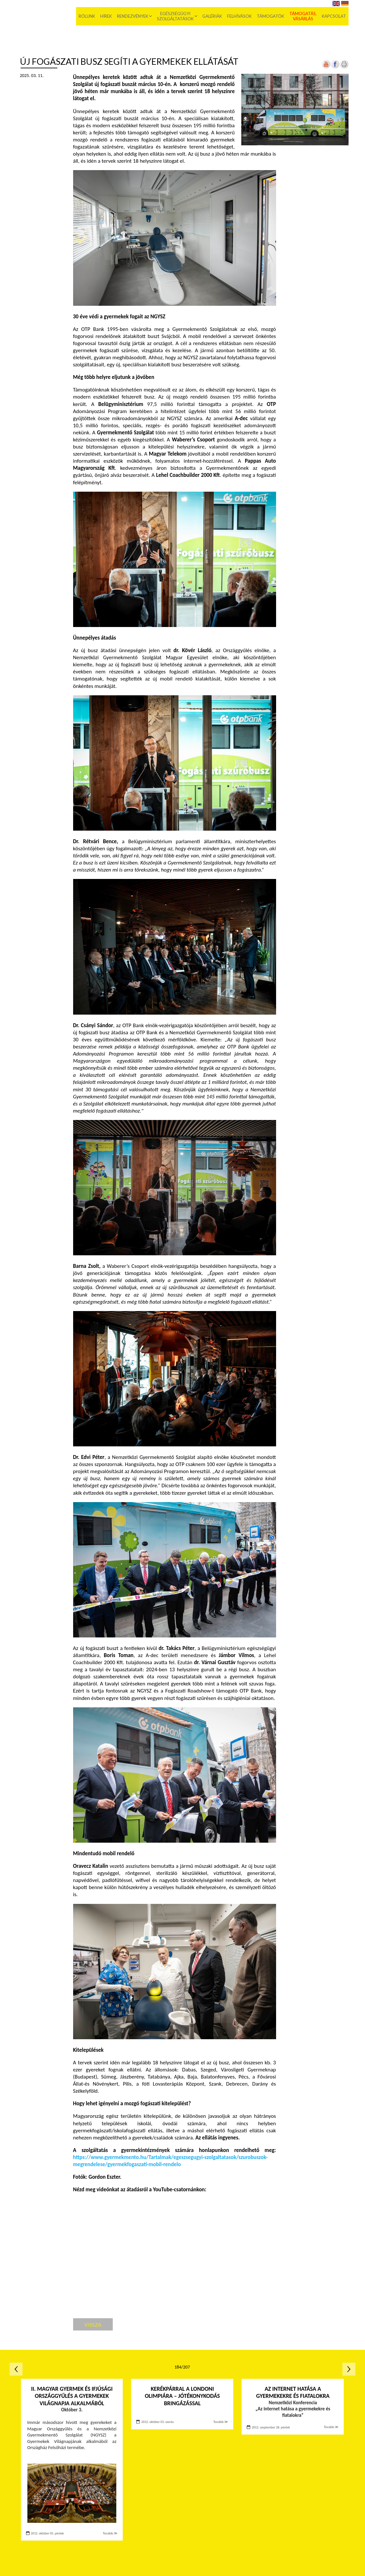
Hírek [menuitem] (106, 16)
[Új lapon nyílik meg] (335, 67)
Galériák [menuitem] (212, 16)
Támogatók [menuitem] (270, 16)
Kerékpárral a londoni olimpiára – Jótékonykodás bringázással (182, 2396)
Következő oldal (348, 2369)
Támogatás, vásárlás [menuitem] (303, 16)
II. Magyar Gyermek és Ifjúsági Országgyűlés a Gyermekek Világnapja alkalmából (71, 2396)
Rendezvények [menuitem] (132, 16)
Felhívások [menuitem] (239, 16)
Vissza (92, 2324)
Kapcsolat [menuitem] (334, 16)
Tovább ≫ (110, 2533)
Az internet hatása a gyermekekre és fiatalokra (293, 2392)
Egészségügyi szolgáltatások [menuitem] (175, 16)
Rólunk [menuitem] (87, 16)
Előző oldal (16, 2369)
